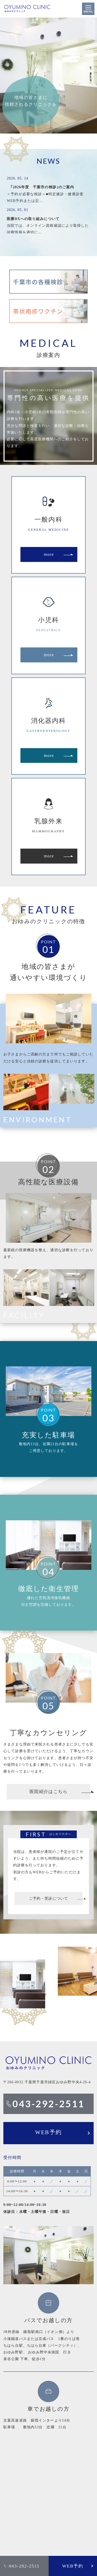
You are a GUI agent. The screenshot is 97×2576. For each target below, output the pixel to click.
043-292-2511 (24, 2566)
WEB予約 (72, 2566)
